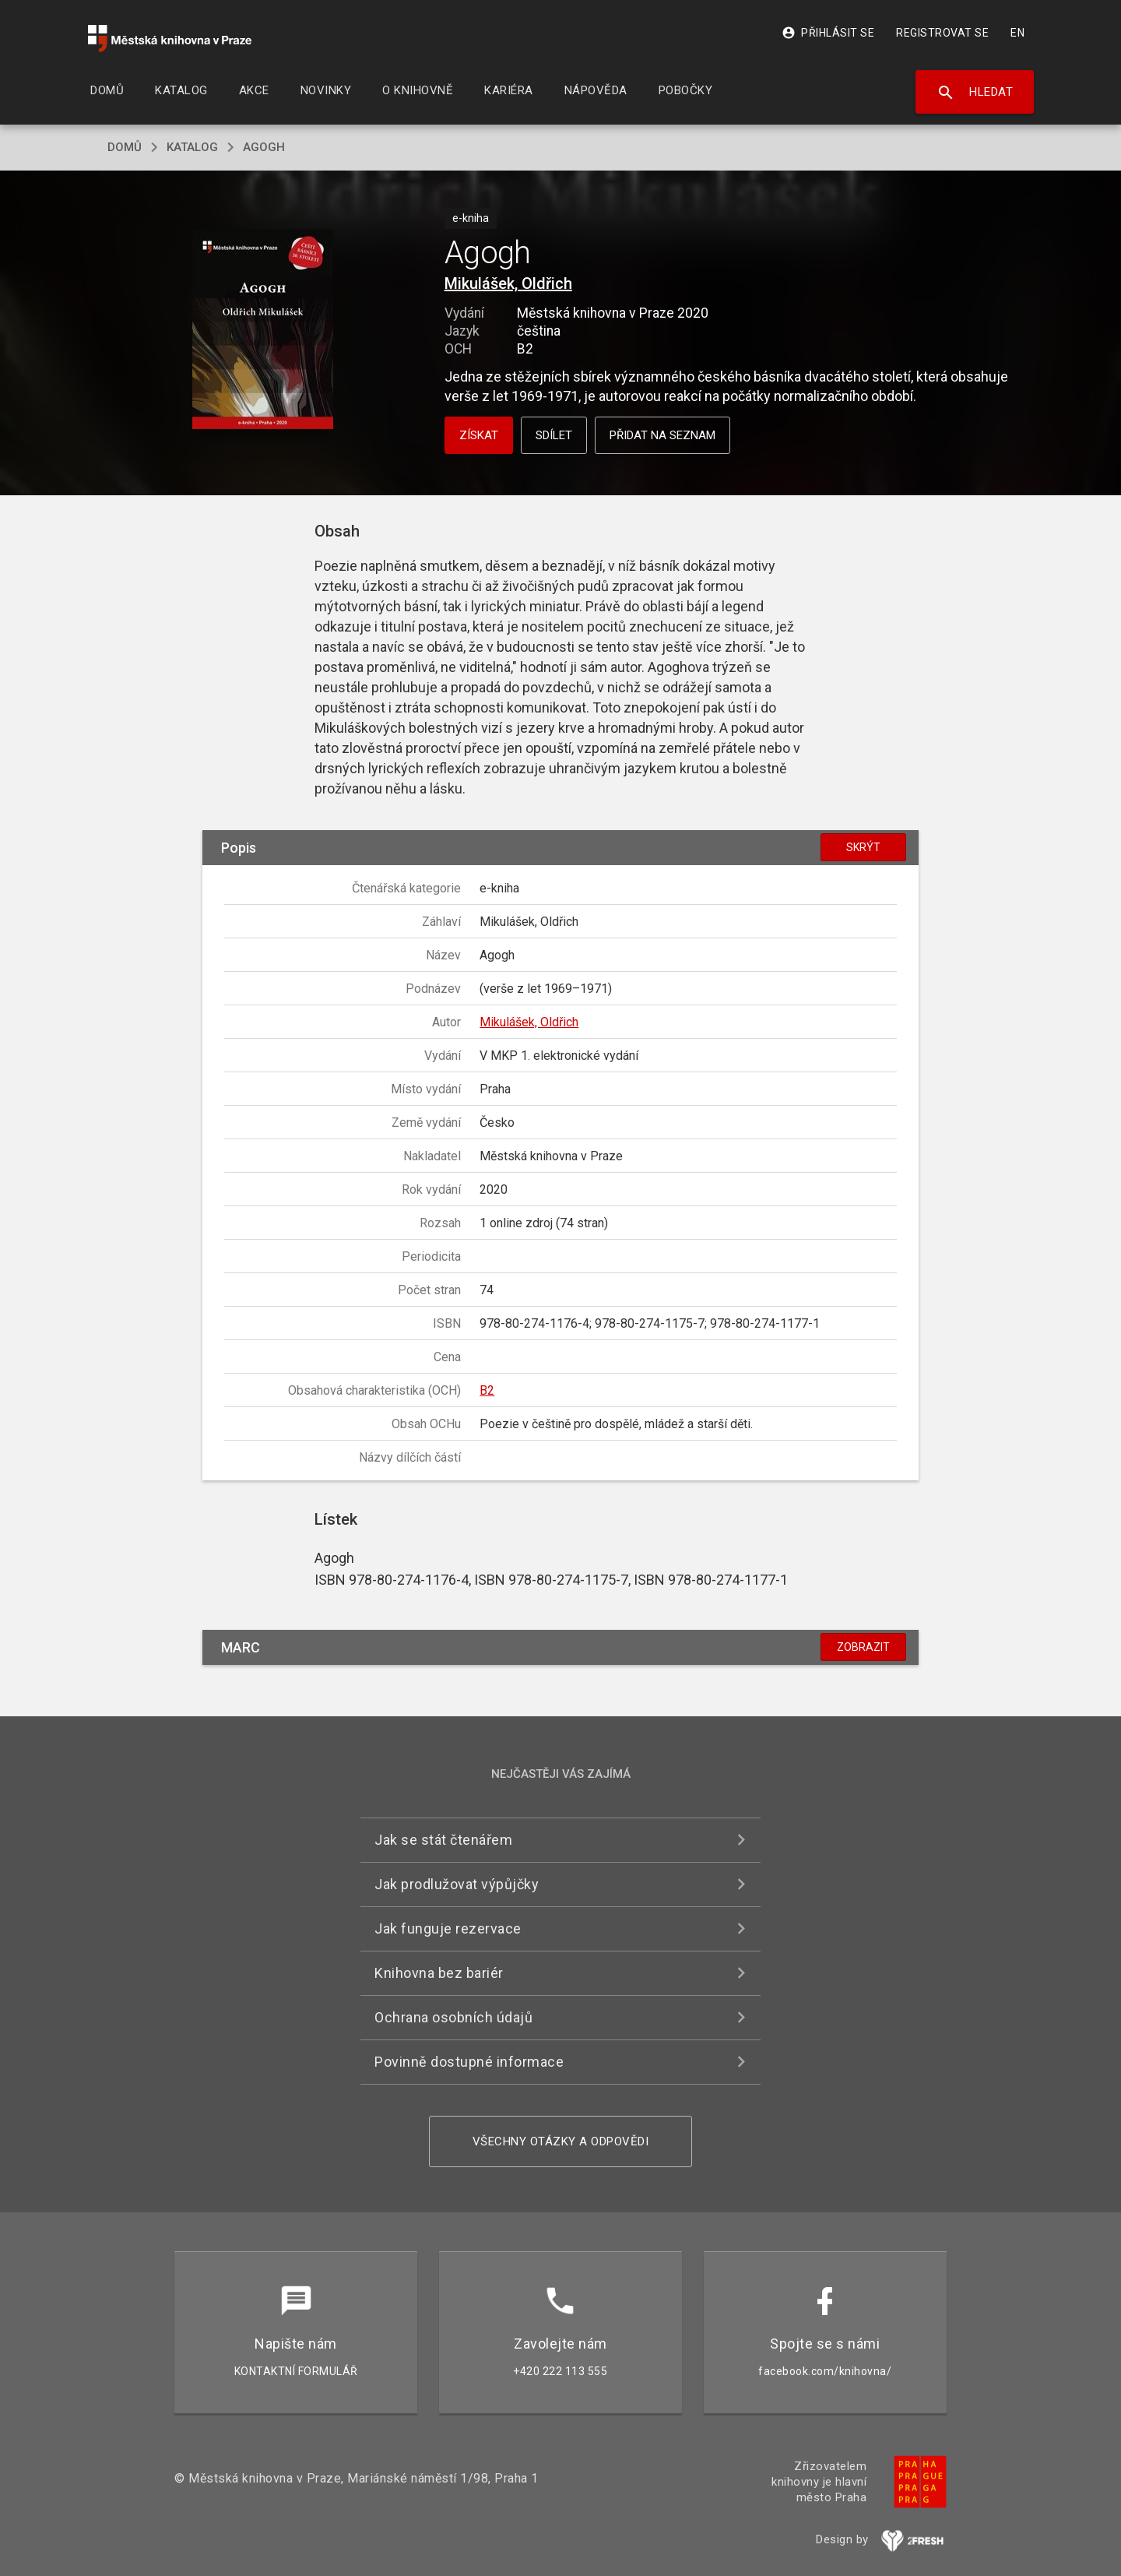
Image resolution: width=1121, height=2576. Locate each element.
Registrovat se (942, 32)
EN (1017, 32)
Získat (478, 435)
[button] (262, 331)
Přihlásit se (828, 33)
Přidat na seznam (662, 435)
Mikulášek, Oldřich (508, 283)
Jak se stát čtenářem (443, 1840)
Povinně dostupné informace (469, 2061)
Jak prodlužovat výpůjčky (456, 1884)
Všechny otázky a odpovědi (561, 2141)
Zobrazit (863, 1647)
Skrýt (863, 847)
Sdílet (554, 435)
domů (124, 147)
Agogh (264, 147)
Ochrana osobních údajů (453, 2017)
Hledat (975, 92)
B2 (487, 1390)
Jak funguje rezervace (448, 1928)
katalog (192, 147)
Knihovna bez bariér (439, 1973)
